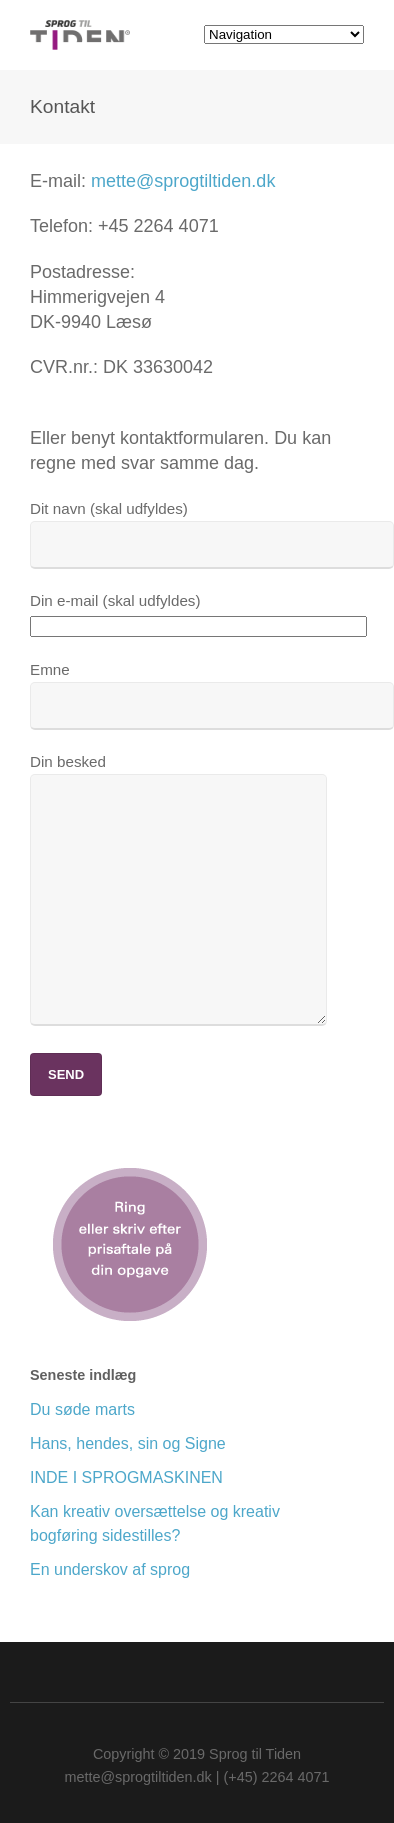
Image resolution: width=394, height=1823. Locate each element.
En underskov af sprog (110, 1569)
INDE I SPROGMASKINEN (126, 1477)
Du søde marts (82, 1409)
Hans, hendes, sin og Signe (128, 1443)
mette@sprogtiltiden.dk (183, 181)
